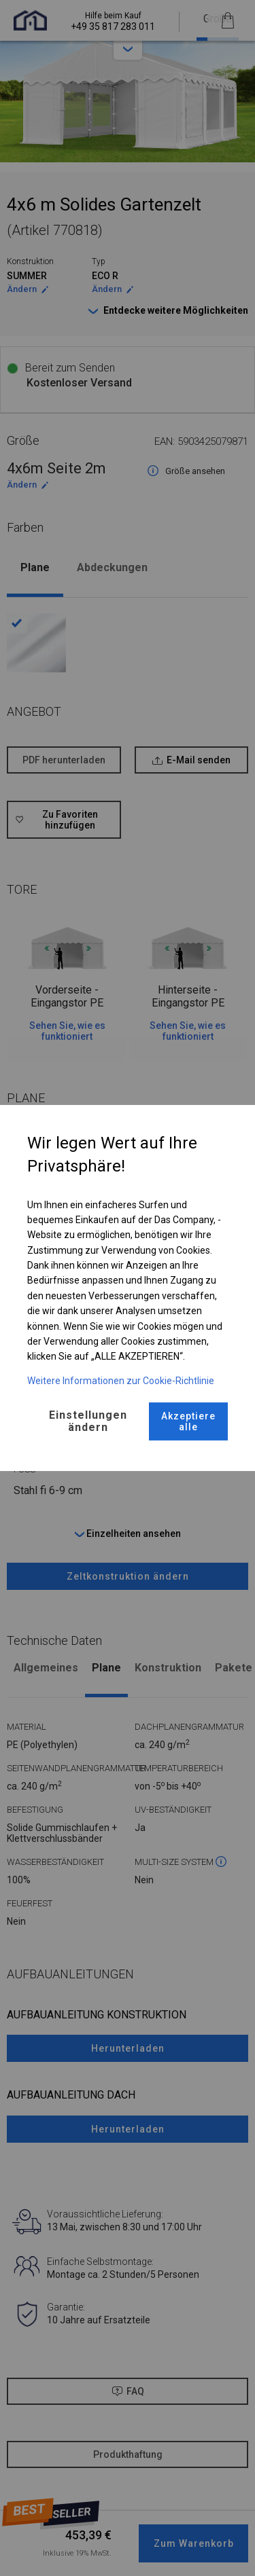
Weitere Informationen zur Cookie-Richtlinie (120, 1380)
